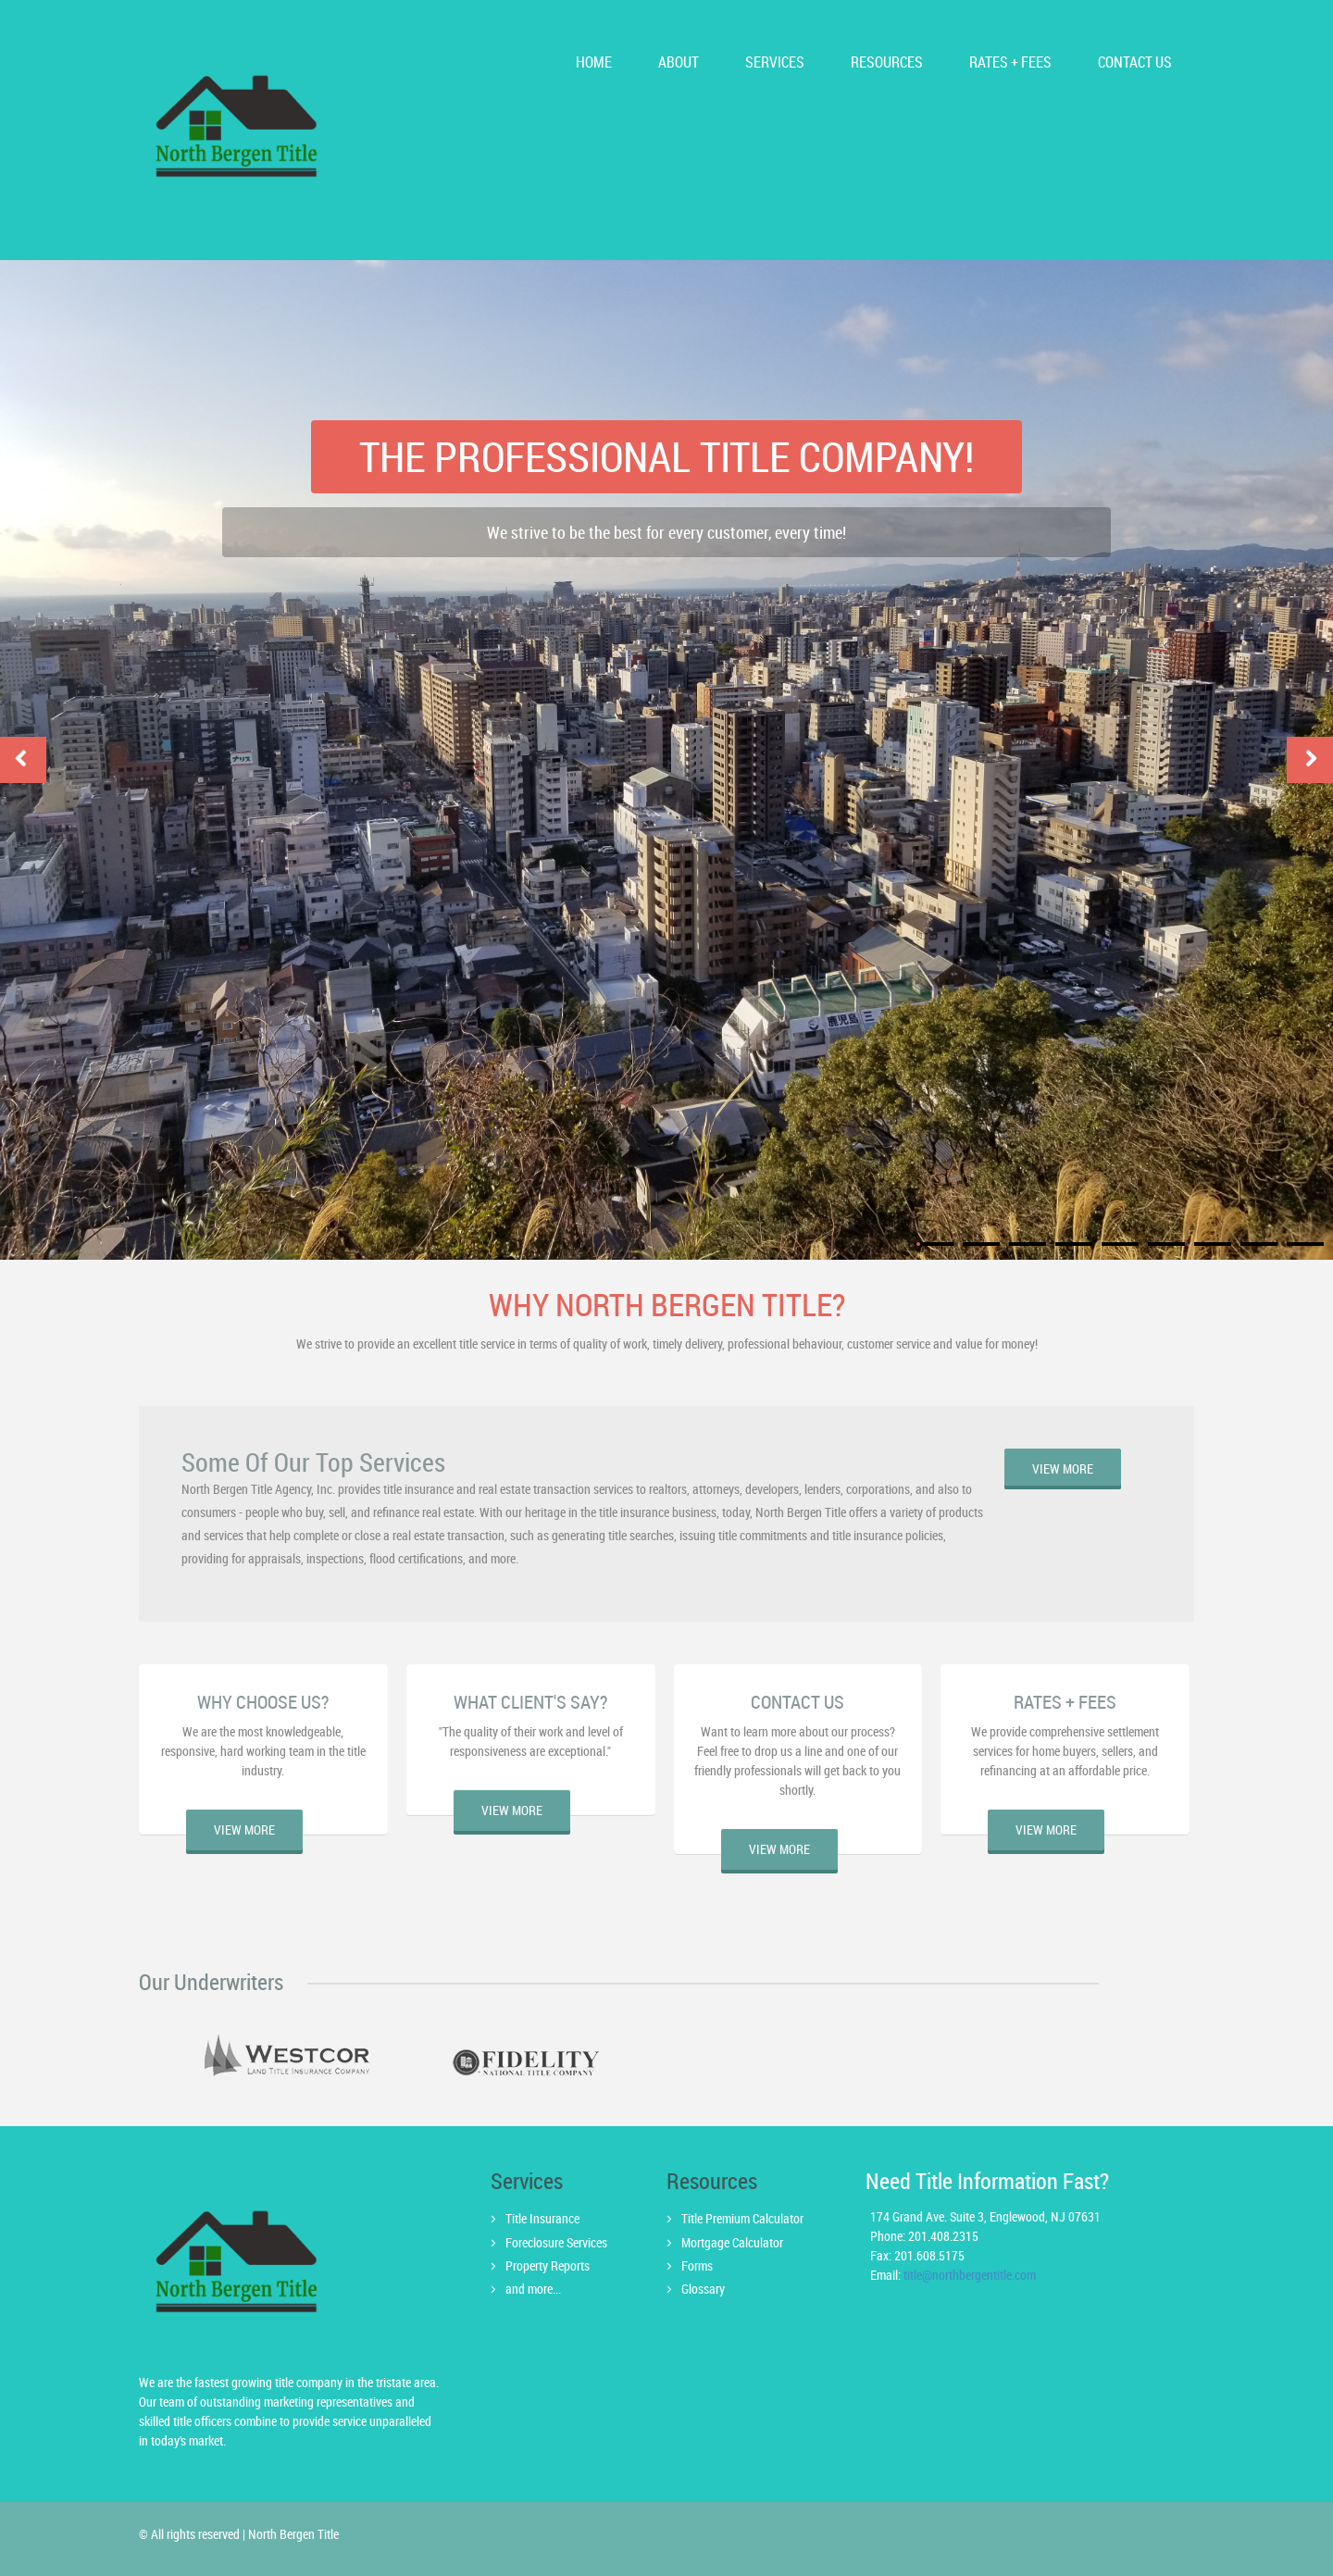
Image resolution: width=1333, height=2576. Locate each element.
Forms (697, 2265)
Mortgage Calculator (732, 2242)
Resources (887, 62)
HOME (594, 62)
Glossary (703, 2288)
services (774, 62)
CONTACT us (1135, 62)
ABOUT (678, 62)
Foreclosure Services (556, 2242)
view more (1062, 1468)
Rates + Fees (1010, 62)
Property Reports (547, 2265)
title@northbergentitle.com (969, 2275)
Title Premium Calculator (742, 2218)
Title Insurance (542, 2218)
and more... (533, 2288)
